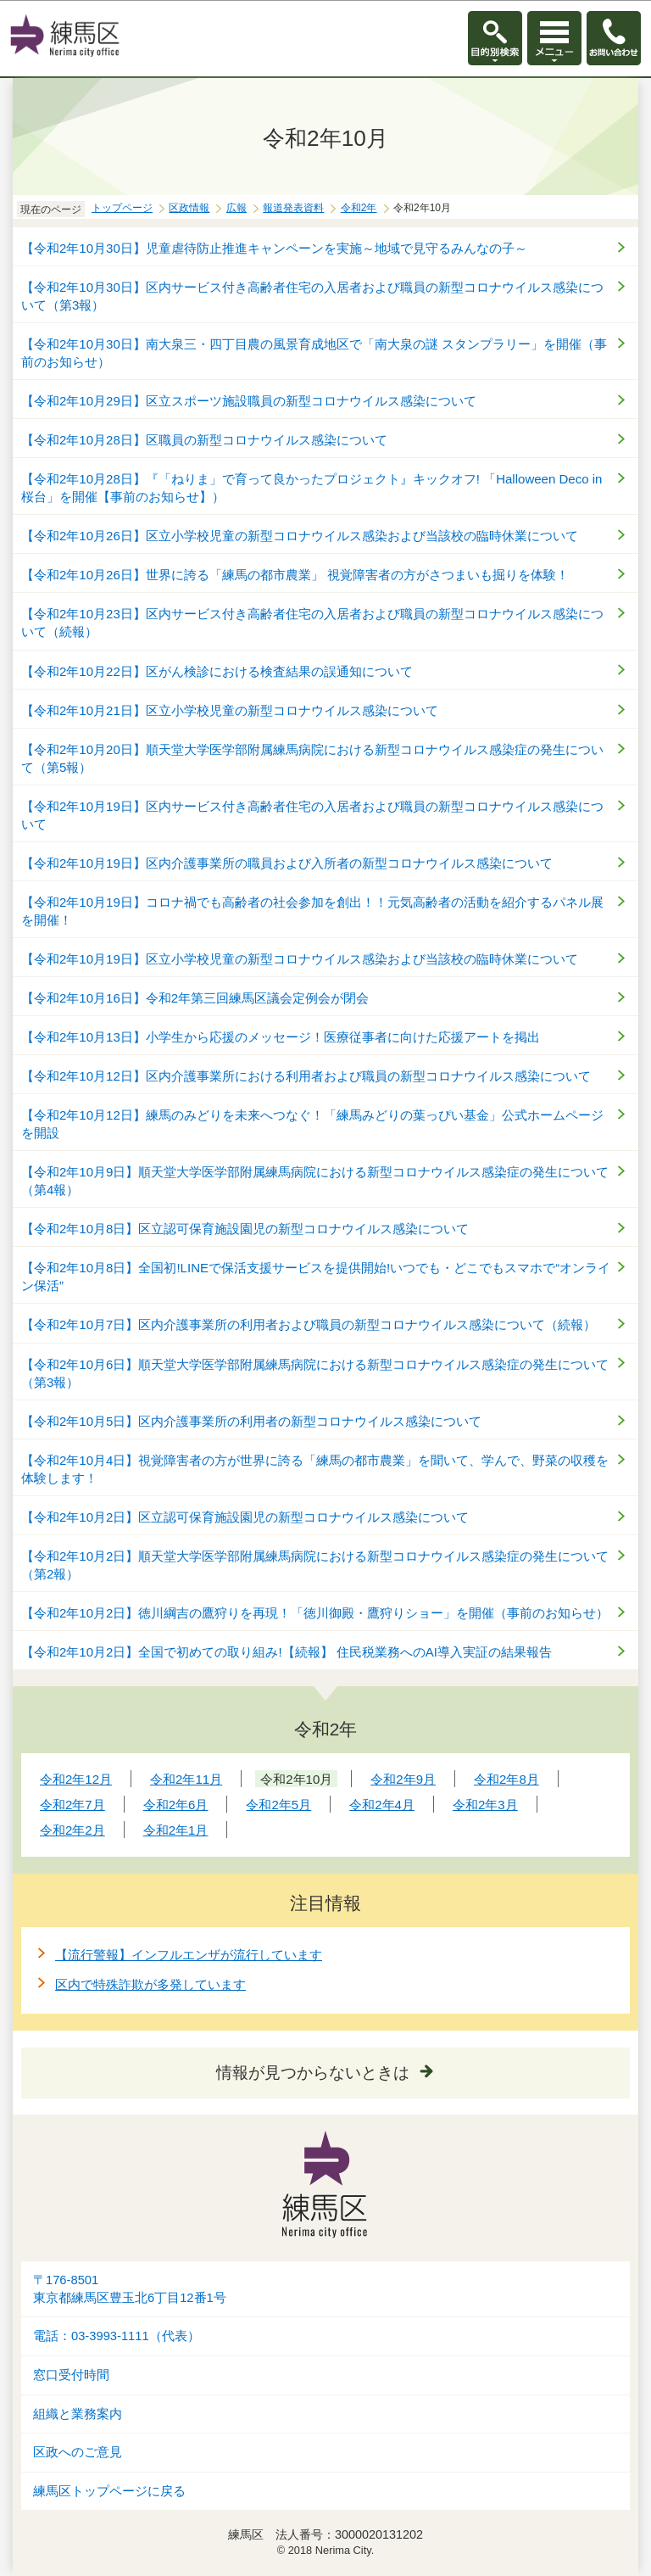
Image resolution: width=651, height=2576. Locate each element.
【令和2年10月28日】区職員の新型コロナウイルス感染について (204, 440)
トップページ (122, 208)
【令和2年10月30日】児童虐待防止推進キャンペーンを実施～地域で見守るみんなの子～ (274, 248)
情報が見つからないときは (312, 2072)
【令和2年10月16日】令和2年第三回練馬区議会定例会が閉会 (195, 998)
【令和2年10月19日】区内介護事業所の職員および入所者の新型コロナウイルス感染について (287, 863)
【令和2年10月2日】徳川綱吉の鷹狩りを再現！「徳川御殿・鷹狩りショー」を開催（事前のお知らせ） (315, 1613)
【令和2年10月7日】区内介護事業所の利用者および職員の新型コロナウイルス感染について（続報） (308, 1324)
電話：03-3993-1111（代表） (116, 2336)
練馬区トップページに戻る (109, 2491)
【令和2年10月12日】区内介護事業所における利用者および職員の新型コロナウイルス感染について (306, 1076)
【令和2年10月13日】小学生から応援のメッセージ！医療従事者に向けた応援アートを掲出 (280, 1037)
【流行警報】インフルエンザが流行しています (188, 1954)
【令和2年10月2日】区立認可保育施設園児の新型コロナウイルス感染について (245, 1517)
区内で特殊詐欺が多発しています (150, 1984)
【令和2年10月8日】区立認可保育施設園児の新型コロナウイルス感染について (245, 1228)
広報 (236, 208)
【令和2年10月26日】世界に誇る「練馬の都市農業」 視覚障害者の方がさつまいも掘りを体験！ (295, 574)
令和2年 (359, 208)
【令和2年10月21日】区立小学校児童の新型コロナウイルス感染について (229, 710)
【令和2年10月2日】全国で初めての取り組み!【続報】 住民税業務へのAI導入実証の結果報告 (286, 1652)
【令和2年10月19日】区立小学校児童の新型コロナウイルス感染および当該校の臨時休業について (299, 959)
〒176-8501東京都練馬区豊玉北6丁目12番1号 (129, 2289)
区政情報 (189, 208)
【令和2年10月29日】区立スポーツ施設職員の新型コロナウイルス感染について (248, 401)
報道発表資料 (293, 208)
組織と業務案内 (77, 2414)
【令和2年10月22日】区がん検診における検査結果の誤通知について (217, 671)
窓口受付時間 (71, 2375)
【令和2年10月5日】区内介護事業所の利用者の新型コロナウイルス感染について (251, 1421)
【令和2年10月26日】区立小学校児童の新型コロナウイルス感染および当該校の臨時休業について (299, 535)
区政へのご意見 (77, 2452)
